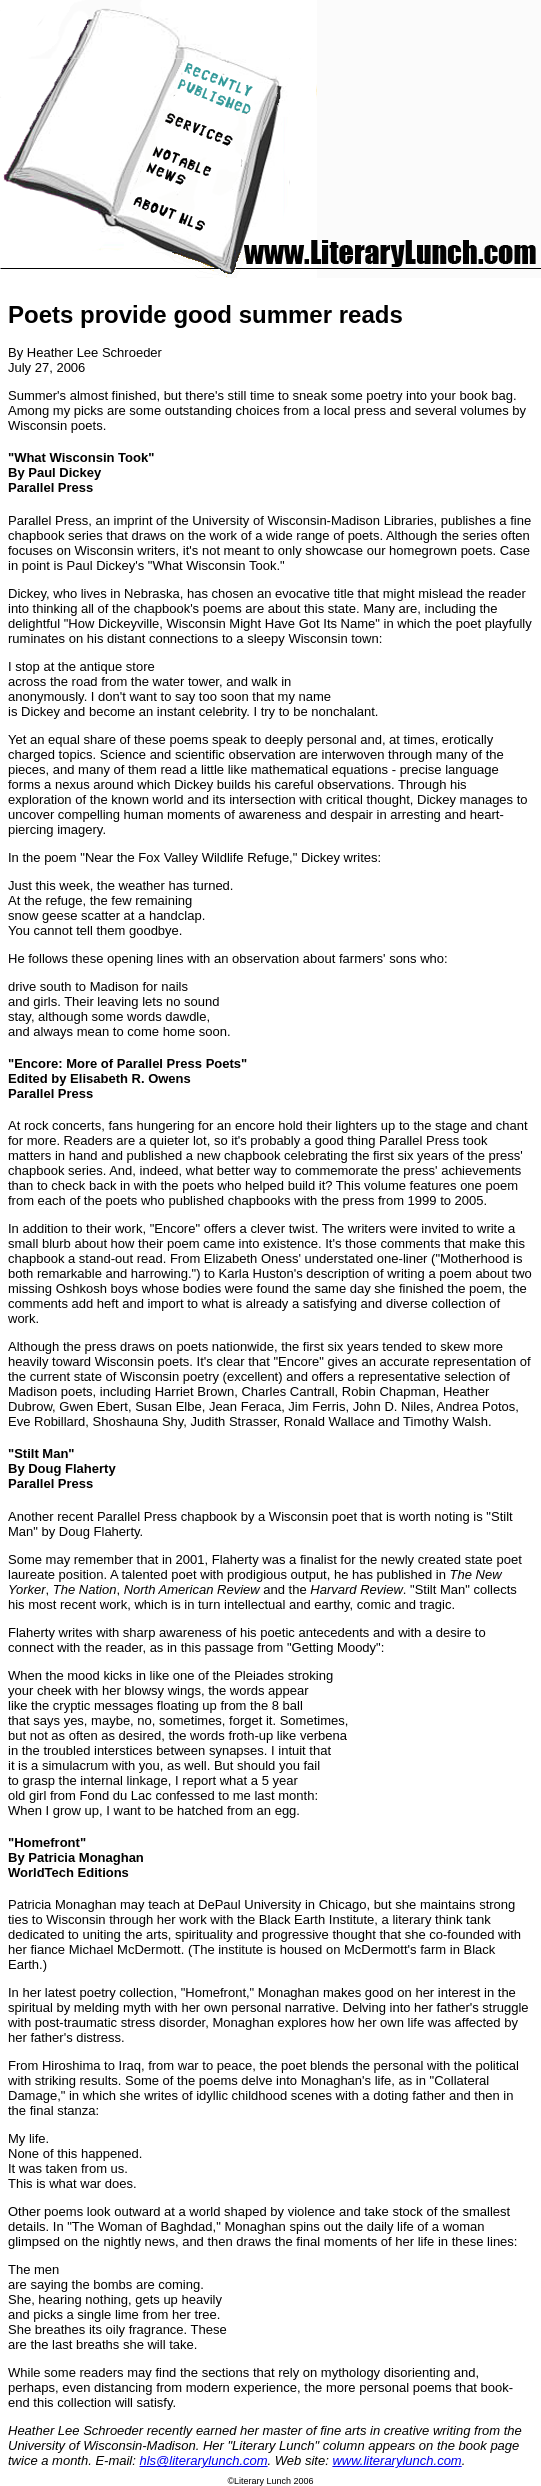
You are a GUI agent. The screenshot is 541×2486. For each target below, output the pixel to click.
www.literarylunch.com (396, 2460)
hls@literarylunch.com (204, 2460)
